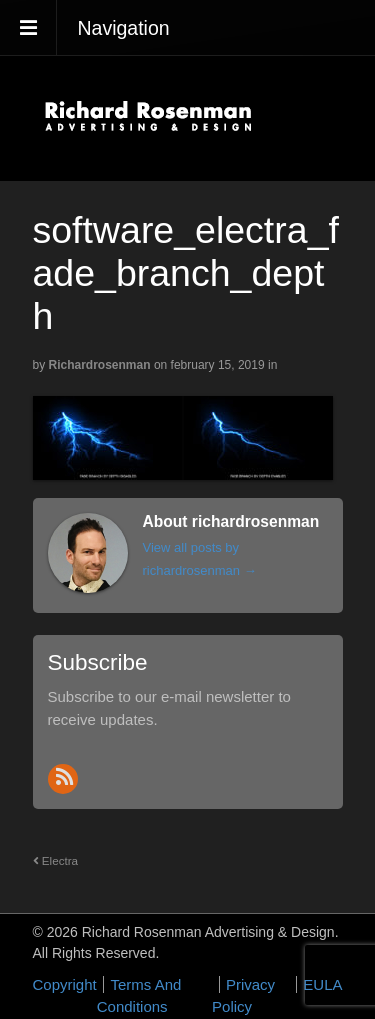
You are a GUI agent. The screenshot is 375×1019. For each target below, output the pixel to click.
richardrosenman (100, 365)
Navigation (124, 28)
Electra (56, 860)
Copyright (65, 984)
